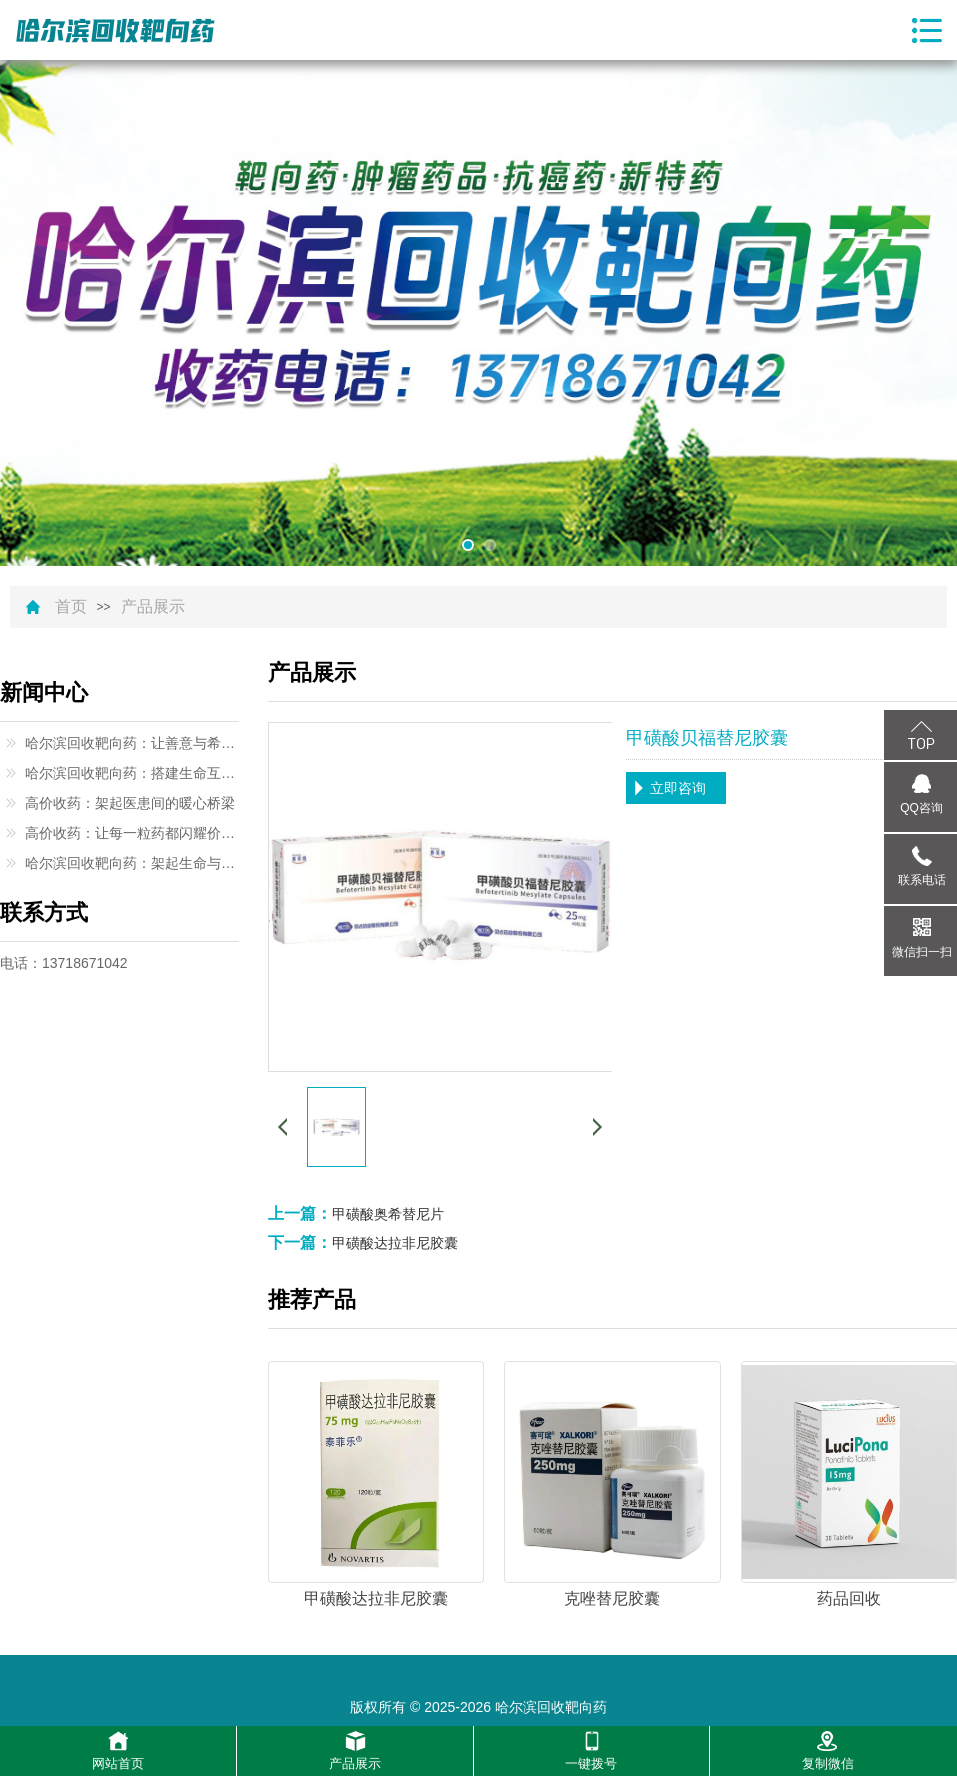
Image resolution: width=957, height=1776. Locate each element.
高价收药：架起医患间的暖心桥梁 (130, 803)
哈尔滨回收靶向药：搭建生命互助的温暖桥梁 (132, 773)
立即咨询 (678, 788)
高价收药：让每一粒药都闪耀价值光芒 (132, 833)
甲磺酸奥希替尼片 (388, 1214)
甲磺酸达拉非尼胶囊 (395, 1243)
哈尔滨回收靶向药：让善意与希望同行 (132, 743)
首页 (71, 607)
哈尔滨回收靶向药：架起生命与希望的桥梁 (132, 863)
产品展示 (153, 607)
